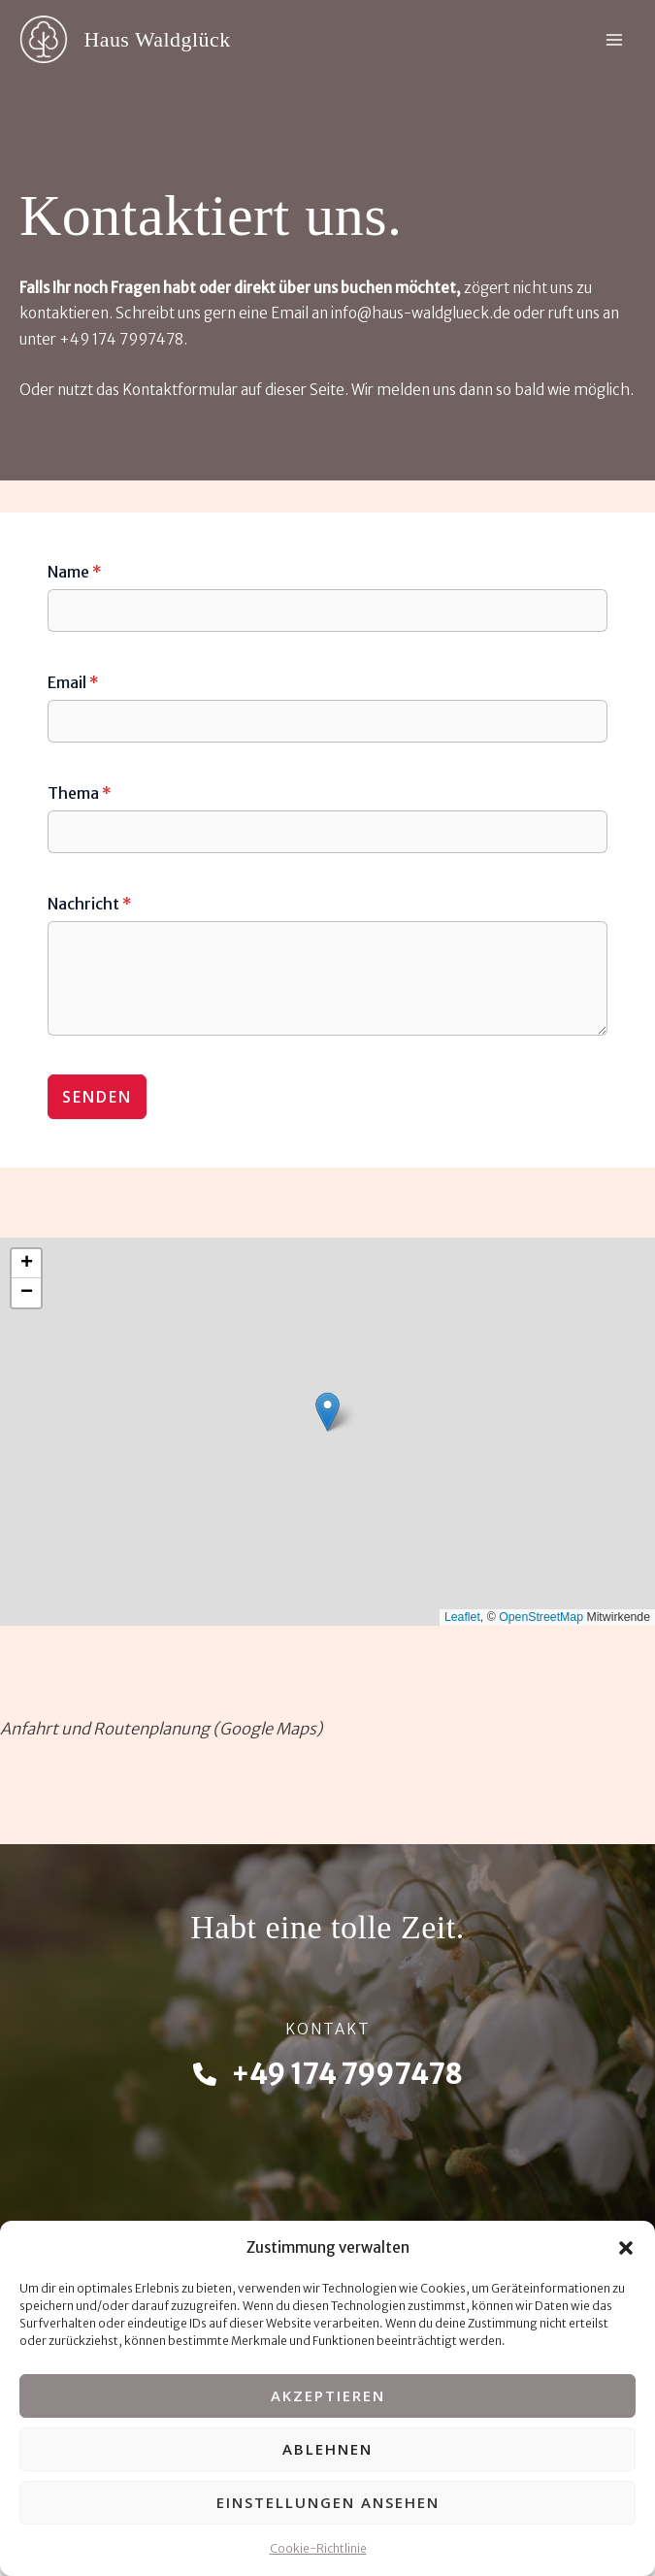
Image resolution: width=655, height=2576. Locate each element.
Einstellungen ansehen (328, 2502)
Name (75, 571)
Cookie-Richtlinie (318, 2548)
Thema (80, 793)
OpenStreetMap (541, 1617)
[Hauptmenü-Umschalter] (614, 39)
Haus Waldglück (156, 39)
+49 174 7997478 (121, 339)
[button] (626, 2248)
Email (73, 682)
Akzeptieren (328, 2395)
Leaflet (462, 1617)
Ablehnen (327, 2449)
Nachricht (90, 903)
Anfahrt (29, 1728)
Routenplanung (151, 1728)
